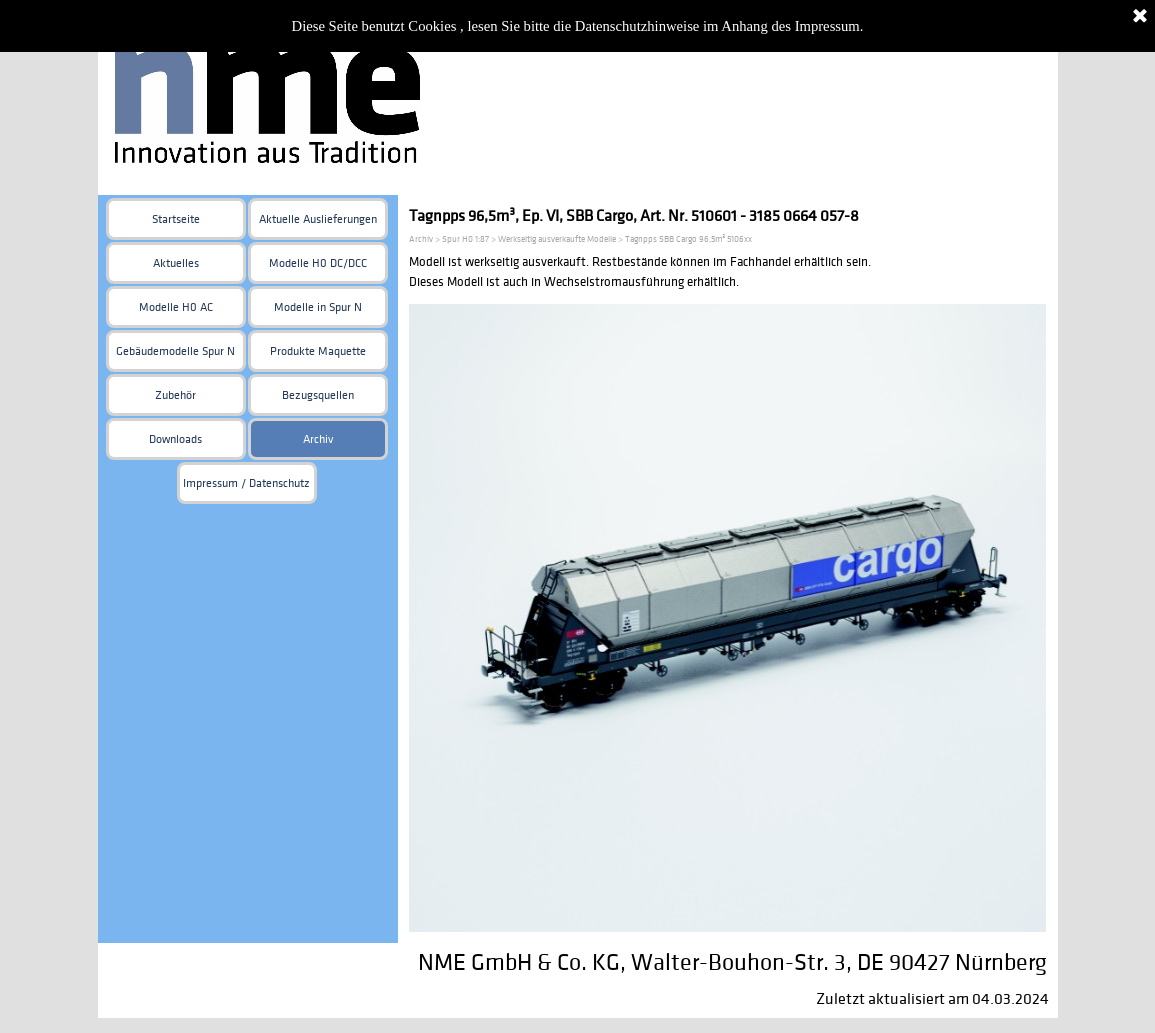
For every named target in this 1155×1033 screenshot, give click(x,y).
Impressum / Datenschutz (246, 483)
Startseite (176, 219)
